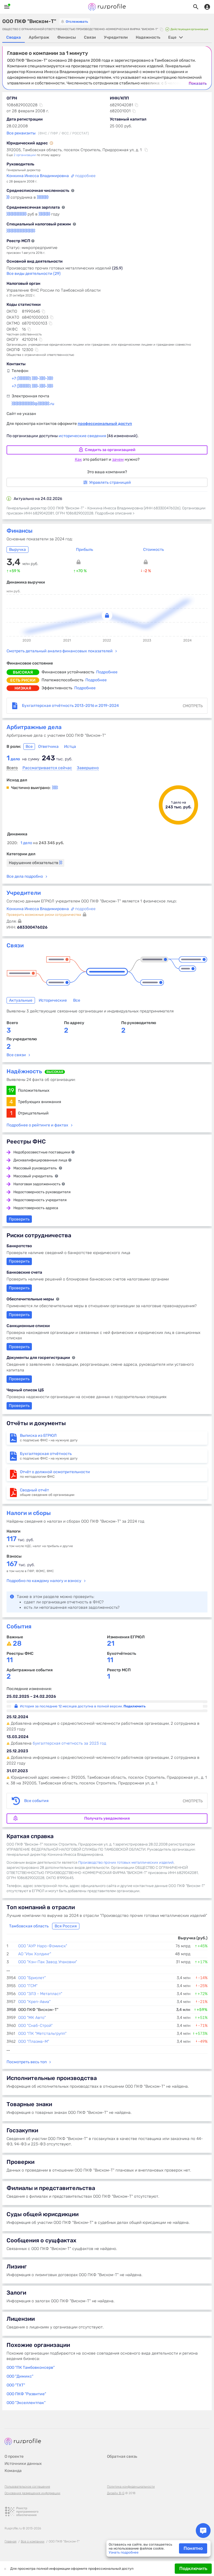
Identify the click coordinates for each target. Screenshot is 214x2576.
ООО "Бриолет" (32, 1977)
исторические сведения (83, 435)
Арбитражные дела (34, 727)
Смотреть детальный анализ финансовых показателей (60, 651)
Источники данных (23, 2463)
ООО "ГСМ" (28, 1985)
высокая (23, 672)
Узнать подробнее (124, 2552)
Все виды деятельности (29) (34, 273)
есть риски (23, 680)
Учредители (24, 892)
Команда (13, 2470)
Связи (15, 945)
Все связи (16, 1055)
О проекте (14, 2456)
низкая (23, 688)
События (19, 1626)
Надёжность (24, 1071)
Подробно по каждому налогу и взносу (44, 1580)
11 (10, 1660)
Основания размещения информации (32, 2493)
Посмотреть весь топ (27, 2062)
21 (110, 1643)
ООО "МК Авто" (32, 2017)
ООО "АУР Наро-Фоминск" (42, 1946)
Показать (198, 83)
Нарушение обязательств (35, 862)
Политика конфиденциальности (131, 2486)
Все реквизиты (21, 133)
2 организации (25, 155)
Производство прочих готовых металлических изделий (126, 1862)
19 (11, 1090)
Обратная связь (122, 2456)
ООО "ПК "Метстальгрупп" (42, 2033)
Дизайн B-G (115, 2493)
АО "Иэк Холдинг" (34, 1954)
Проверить (19, 1346)
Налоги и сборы (29, 1513)
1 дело (42, 842)
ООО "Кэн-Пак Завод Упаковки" (47, 1961)
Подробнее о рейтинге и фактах (37, 1125)
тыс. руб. (20, 1539)
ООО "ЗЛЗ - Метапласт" (40, 1993)
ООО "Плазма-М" (33, 2041)
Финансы (19, 530)
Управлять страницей (107, 482)
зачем (118, 459)
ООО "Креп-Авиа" (34, 2001)
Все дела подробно (25, 876)
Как (78, 459)
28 (17, 1643)
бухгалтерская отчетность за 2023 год (69, 1743)
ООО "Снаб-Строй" (35, 2025)
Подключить (193, 2568)
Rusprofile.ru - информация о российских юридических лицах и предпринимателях (107, 7)
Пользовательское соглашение (27, 2486)
